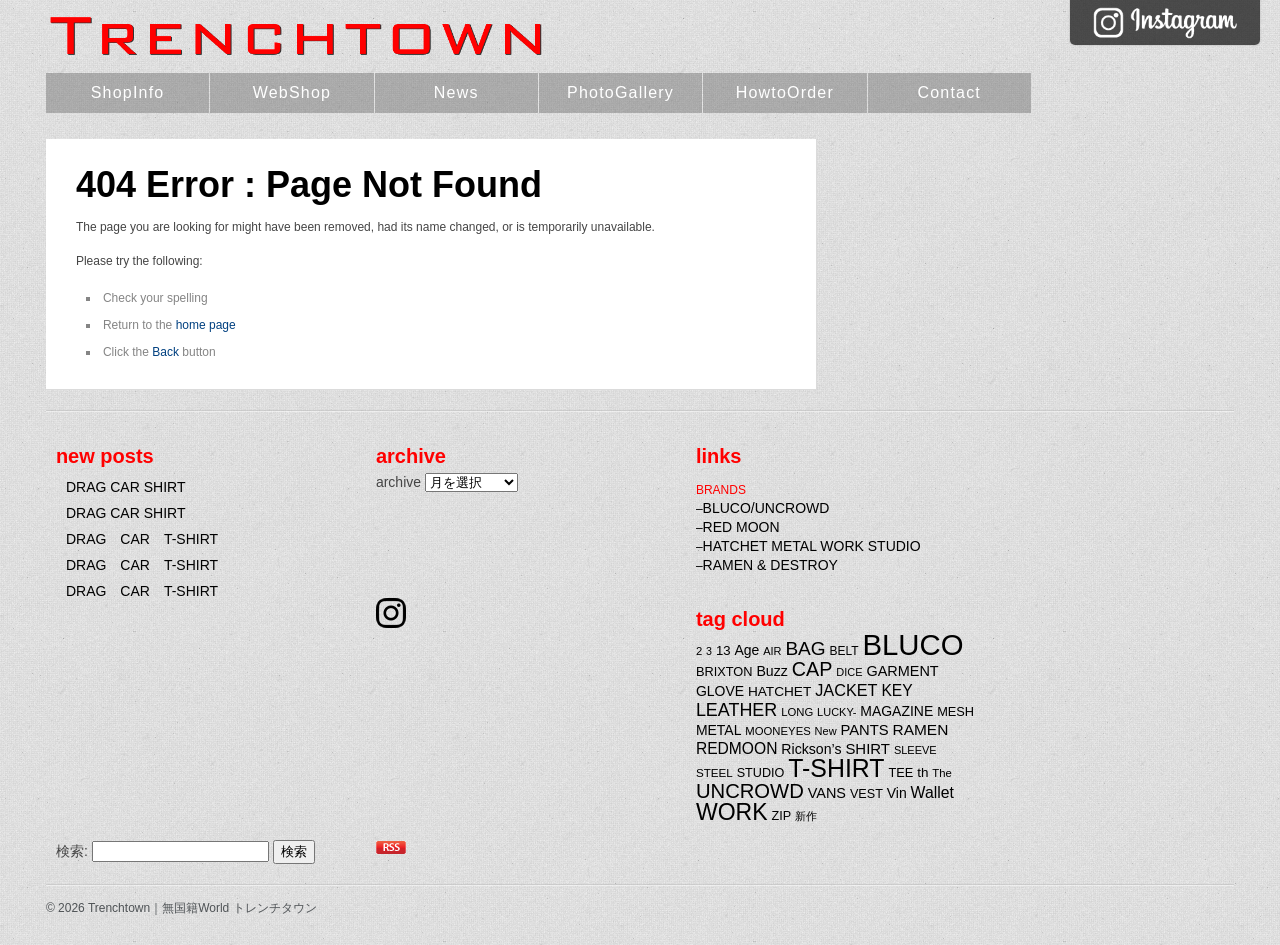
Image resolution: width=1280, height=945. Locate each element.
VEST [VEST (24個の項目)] (866, 794)
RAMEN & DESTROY (770, 565)
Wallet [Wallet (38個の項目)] (932, 792)
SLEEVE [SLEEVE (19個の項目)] (915, 750)
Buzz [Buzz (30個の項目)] (771, 671)
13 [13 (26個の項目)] (723, 650)
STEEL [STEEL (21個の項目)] (714, 772)
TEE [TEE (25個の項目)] (900, 772)
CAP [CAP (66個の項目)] (812, 669)
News (456, 92)
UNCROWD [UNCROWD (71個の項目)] (750, 791)
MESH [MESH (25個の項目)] (955, 711)
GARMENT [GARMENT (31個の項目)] (902, 671)
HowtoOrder (785, 92)
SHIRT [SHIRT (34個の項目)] (867, 748)
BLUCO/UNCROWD (766, 508)
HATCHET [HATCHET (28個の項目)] (779, 691)
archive (398, 482)
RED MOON (741, 527)
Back (165, 352)
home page (206, 325)
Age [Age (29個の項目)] (746, 650)
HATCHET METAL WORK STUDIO (812, 546)
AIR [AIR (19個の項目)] (772, 651)
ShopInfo (128, 92)
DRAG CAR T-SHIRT (142, 539)
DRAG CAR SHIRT (126, 487)
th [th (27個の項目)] (922, 772)
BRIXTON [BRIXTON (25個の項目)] (724, 671)
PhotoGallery (620, 92)
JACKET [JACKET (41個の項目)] (846, 690)
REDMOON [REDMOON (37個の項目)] (737, 748)
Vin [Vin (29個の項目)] (897, 793)
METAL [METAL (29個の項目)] (719, 730)
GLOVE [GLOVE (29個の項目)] (720, 691)
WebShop (292, 92)
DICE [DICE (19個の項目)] (849, 672)
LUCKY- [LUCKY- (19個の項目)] (836, 712)
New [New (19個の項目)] (826, 731)
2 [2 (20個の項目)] (699, 651)
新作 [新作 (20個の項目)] (806, 816)
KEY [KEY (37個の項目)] (896, 690)
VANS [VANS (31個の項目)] (827, 793)
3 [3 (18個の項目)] (709, 651)
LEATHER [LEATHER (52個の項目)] (736, 710)
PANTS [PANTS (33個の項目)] (864, 730)
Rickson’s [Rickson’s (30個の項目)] (811, 749)
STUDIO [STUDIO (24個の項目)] (761, 773)
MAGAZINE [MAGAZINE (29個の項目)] (896, 711)
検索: (72, 851)
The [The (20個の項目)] (942, 773)
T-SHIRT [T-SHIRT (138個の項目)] (836, 768)
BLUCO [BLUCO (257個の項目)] (913, 644)
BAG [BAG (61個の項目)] (805, 648)
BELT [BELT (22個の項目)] (844, 651)
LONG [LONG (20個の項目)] (797, 712)
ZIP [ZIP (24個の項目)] (782, 816)
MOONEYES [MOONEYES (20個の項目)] (777, 731)
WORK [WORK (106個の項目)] (732, 812)
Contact (949, 92)
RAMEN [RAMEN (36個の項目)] (921, 729)
